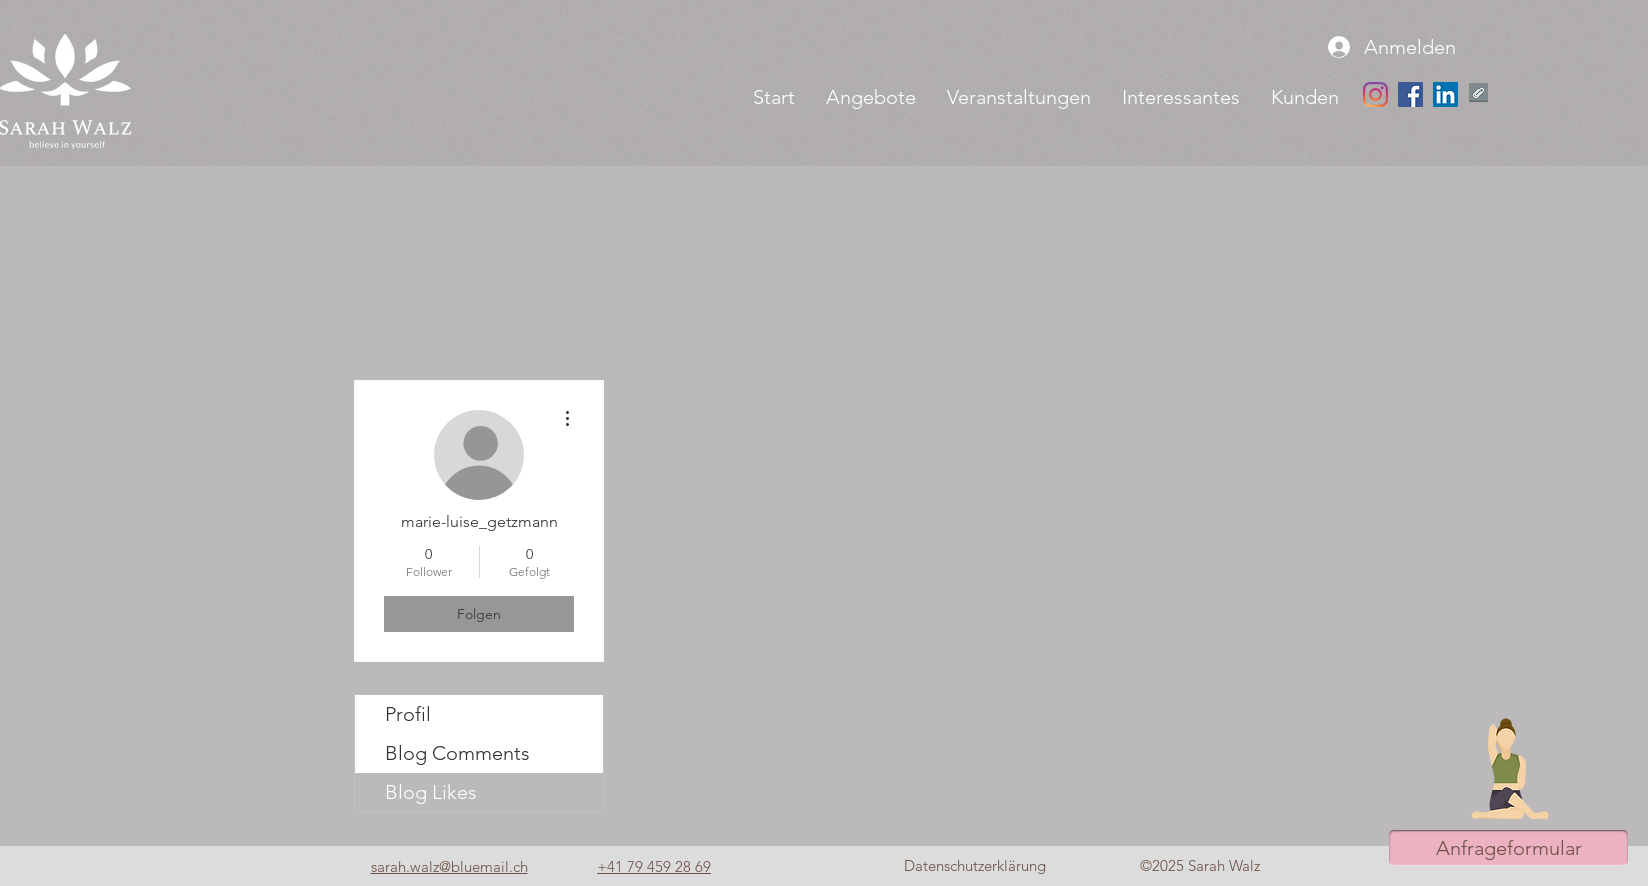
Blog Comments (457, 753)
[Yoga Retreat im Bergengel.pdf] (1478, 94)
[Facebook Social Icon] (1410, 94)
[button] (870, 97)
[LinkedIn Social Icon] (1445, 94)
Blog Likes (431, 792)
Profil (408, 714)
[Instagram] (1375, 94)
